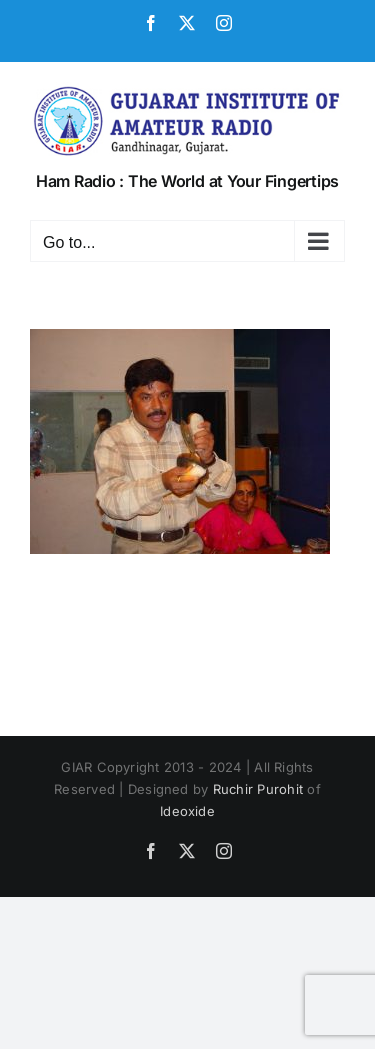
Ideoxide (187, 811)
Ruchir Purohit (258, 789)
